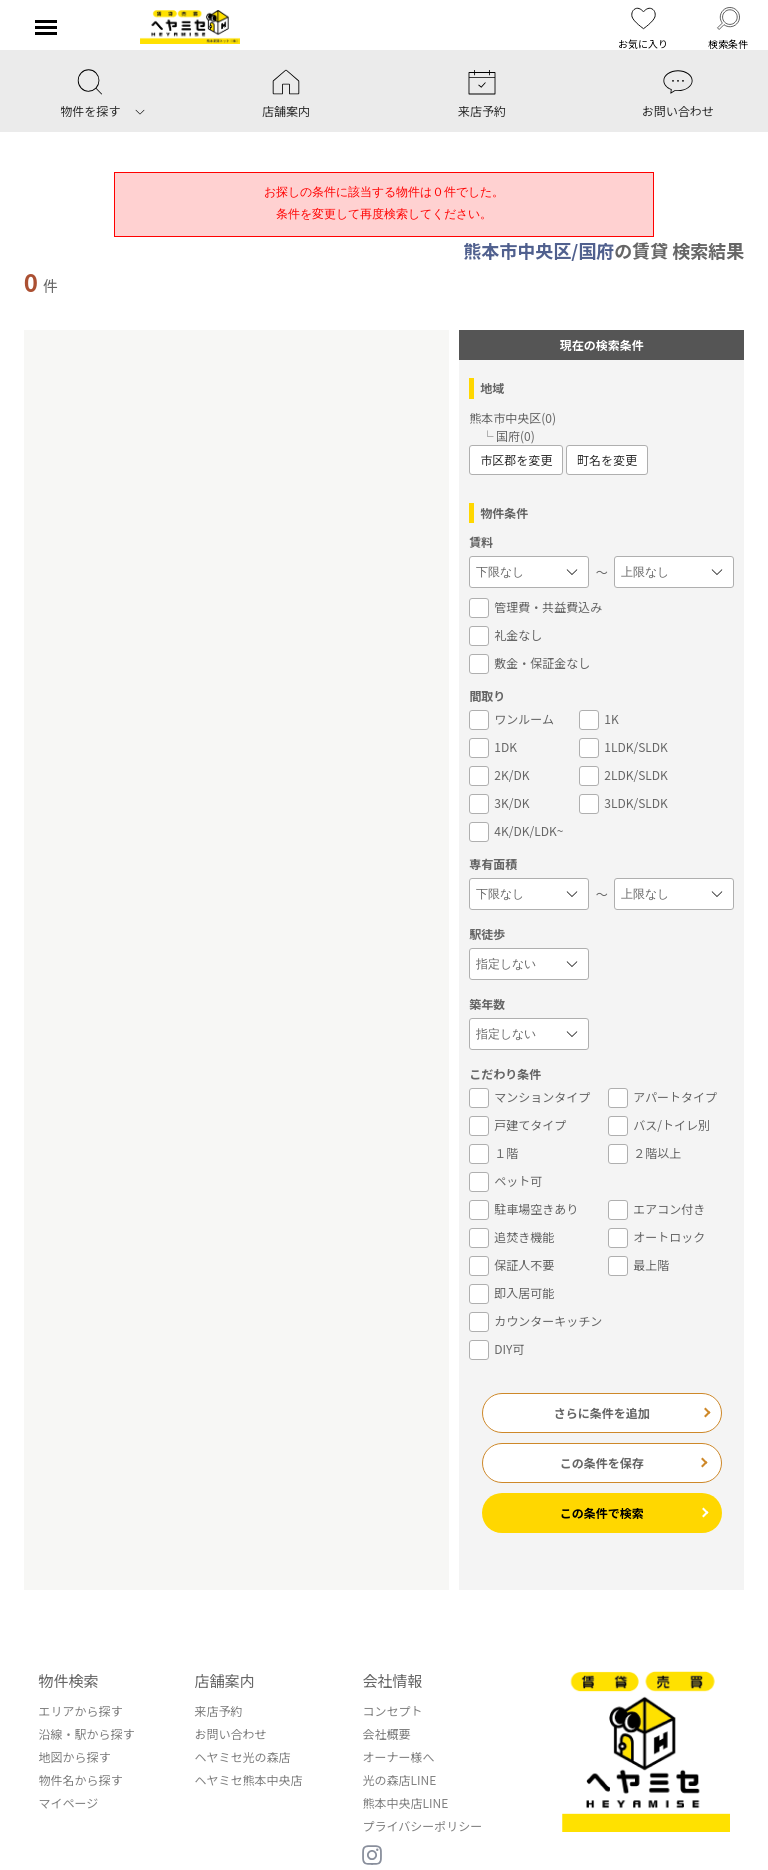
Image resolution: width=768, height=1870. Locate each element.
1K (598, 719)
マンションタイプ (529, 1097)
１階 (493, 1153)
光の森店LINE (399, 1779)
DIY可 (496, 1349)
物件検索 (68, 1680)
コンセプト (392, 1710)
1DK (493, 747)
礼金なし (505, 635)
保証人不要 (511, 1265)
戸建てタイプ (517, 1125)
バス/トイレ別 (659, 1125)
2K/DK (499, 775)
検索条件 (728, 28)
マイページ (68, 1802)
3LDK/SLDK (623, 803)
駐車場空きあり (523, 1209)
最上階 (638, 1265)
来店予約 (218, 1710)
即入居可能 (511, 1293)
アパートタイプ (662, 1097)
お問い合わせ (230, 1733)
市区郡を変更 (516, 459)
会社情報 (392, 1680)
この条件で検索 (602, 1512)
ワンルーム (511, 719)
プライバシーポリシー (422, 1825)
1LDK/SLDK (623, 747)
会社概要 (386, 1733)
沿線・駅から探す (86, 1733)
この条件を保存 (602, 1462)
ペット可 (505, 1181)
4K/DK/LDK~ (516, 831)
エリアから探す (80, 1710)
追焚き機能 (511, 1237)
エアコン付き (656, 1209)
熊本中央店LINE (405, 1802)
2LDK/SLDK (623, 775)
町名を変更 (607, 459)
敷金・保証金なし (529, 663)
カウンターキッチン (535, 1321)
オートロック (656, 1237)
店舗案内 (224, 1680)
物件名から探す (80, 1779)
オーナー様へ (398, 1756)
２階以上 (644, 1153)
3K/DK (499, 803)
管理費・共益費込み (535, 607)
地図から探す (74, 1756)
